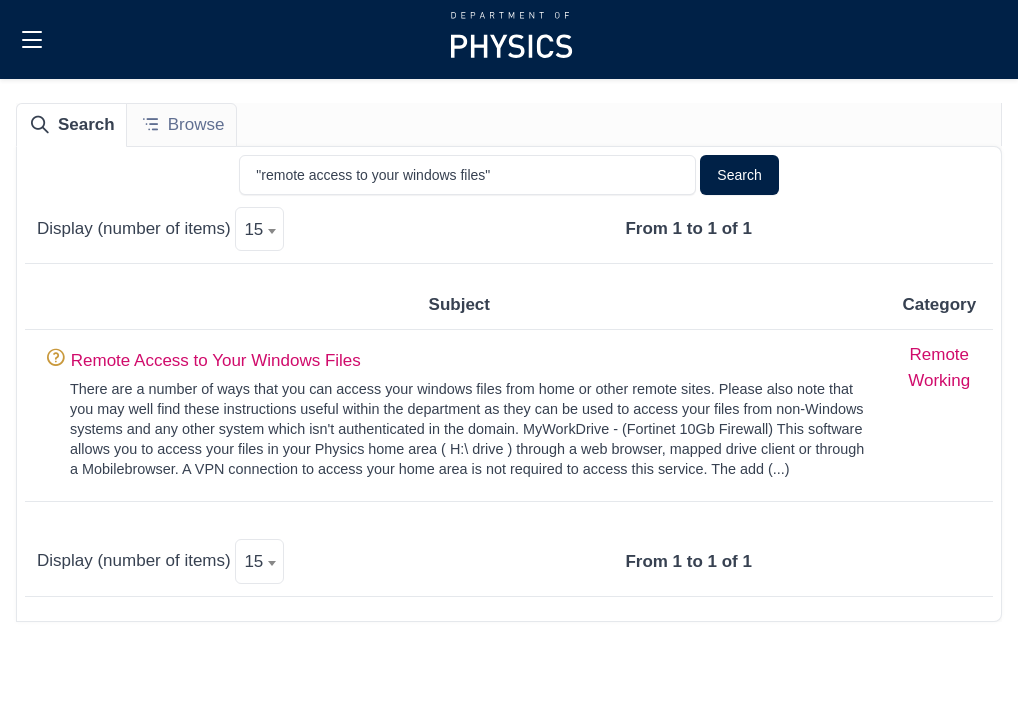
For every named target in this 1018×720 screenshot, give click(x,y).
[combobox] (259, 229)
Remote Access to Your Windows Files (216, 360)
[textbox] (259, 230)
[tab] (72, 125)
